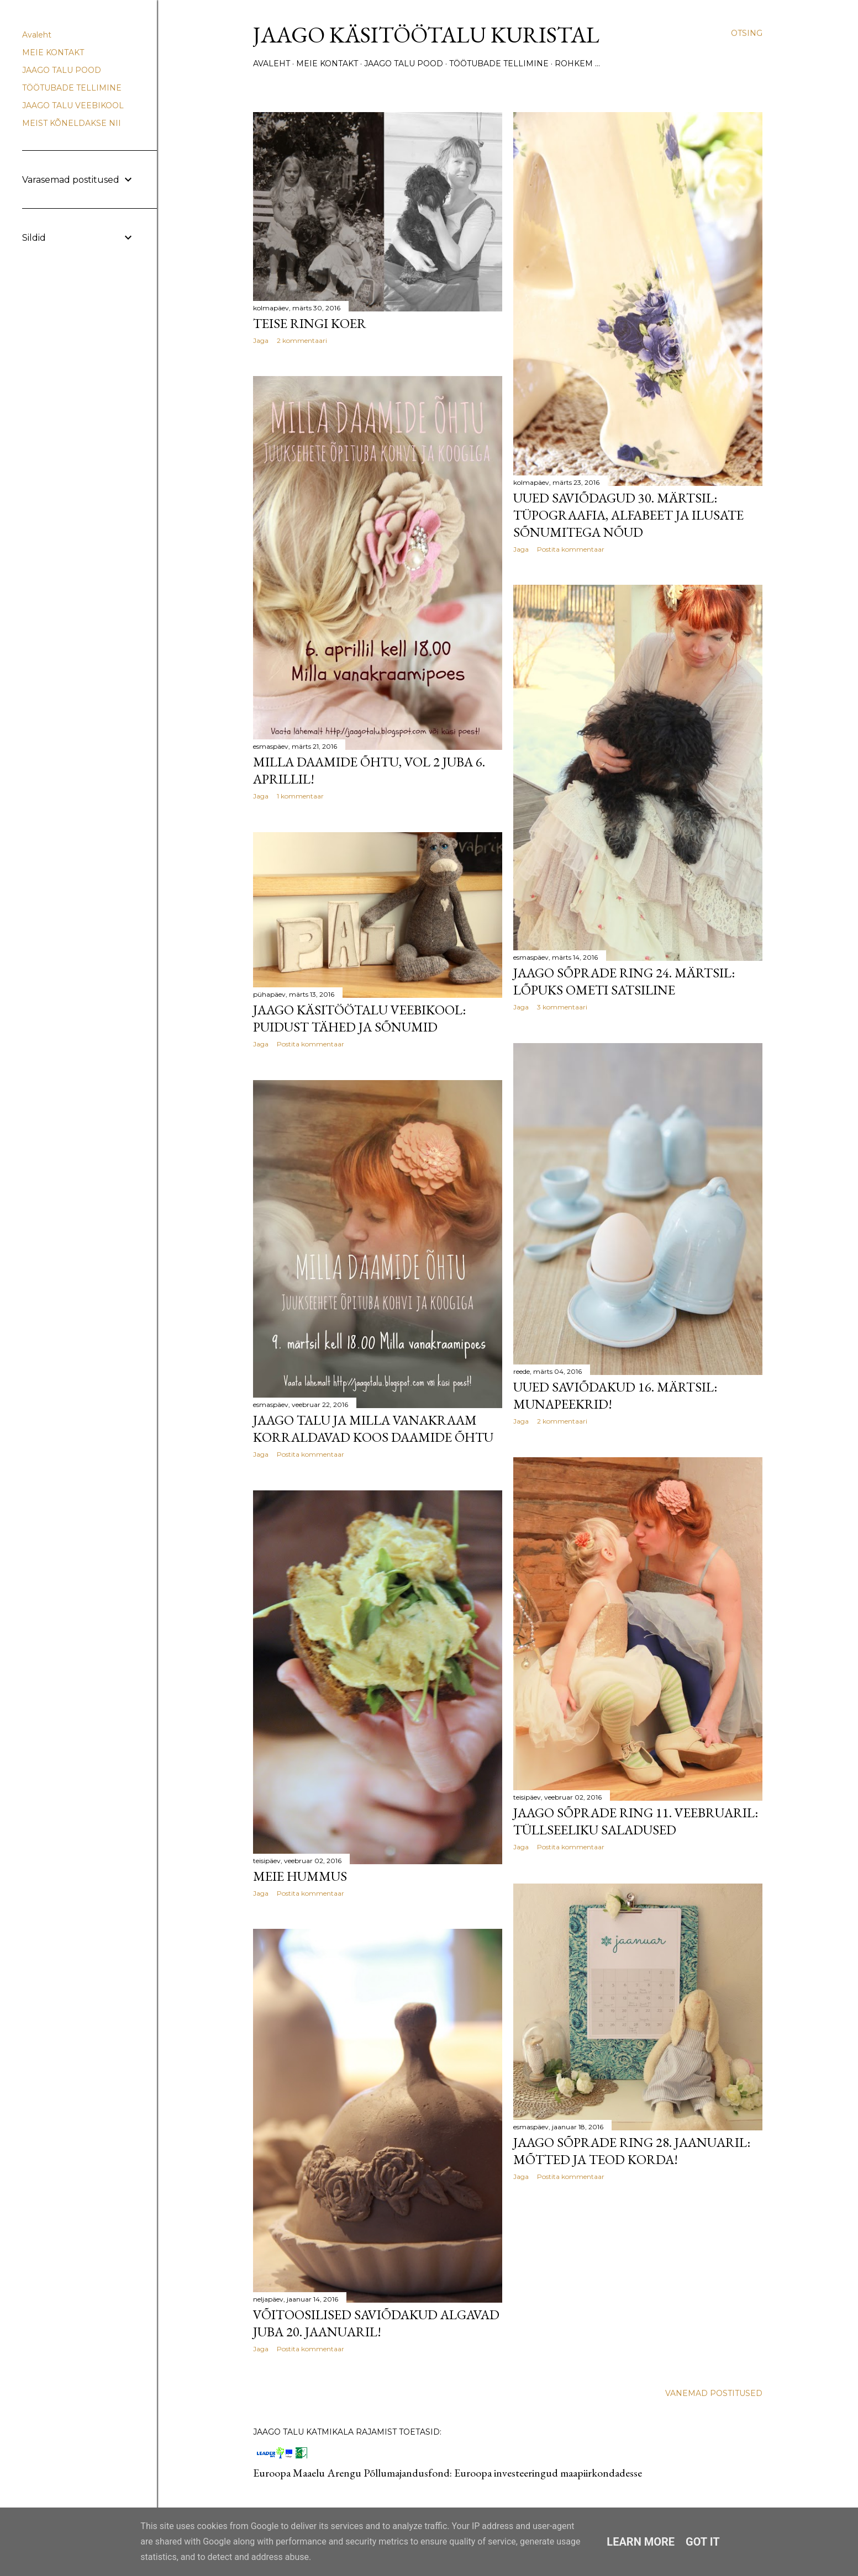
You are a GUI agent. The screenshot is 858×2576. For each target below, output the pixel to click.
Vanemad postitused (713, 2393)
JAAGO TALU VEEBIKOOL (73, 105)
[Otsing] (746, 33)
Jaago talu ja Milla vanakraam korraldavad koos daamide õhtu (373, 1428)
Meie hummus (300, 1876)
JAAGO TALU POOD (403, 63)
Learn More (641, 2541)
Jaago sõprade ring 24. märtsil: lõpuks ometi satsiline (624, 981)
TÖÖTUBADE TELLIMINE (499, 63)
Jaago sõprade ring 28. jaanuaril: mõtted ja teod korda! (631, 2151)
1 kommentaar (300, 796)
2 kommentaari (302, 340)
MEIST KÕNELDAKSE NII (71, 123)
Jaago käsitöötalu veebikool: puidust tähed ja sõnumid (359, 1018)
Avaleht (271, 63)
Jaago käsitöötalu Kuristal (426, 34)
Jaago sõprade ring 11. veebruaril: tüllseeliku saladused (635, 1821)
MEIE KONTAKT (327, 63)
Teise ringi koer (309, 323)
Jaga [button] (261, 340)
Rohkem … (577, 63)
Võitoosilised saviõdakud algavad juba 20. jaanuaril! (376, 2323)
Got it (703, 2541)
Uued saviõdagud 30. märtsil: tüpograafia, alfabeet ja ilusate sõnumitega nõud (628, 515)
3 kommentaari (562, 1007)
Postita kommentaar (570, 549)
